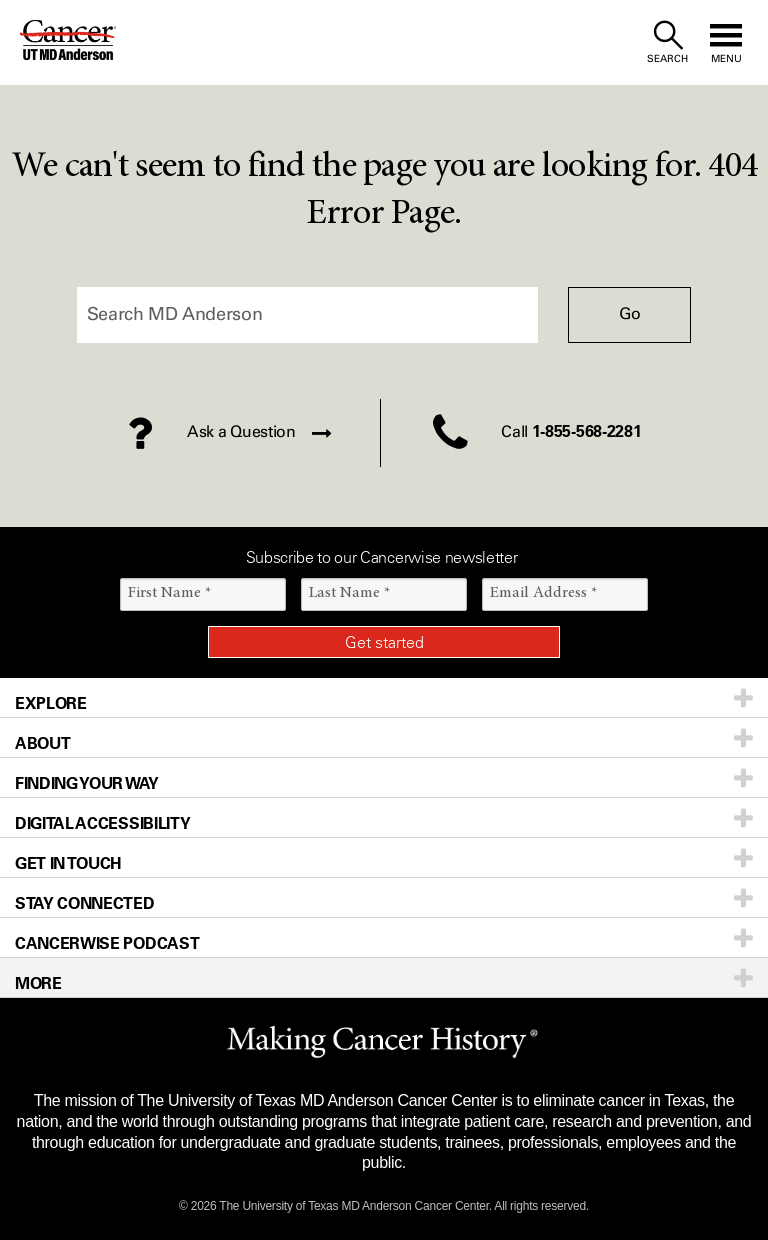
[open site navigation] (726, 42)
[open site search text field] (667, 42)
